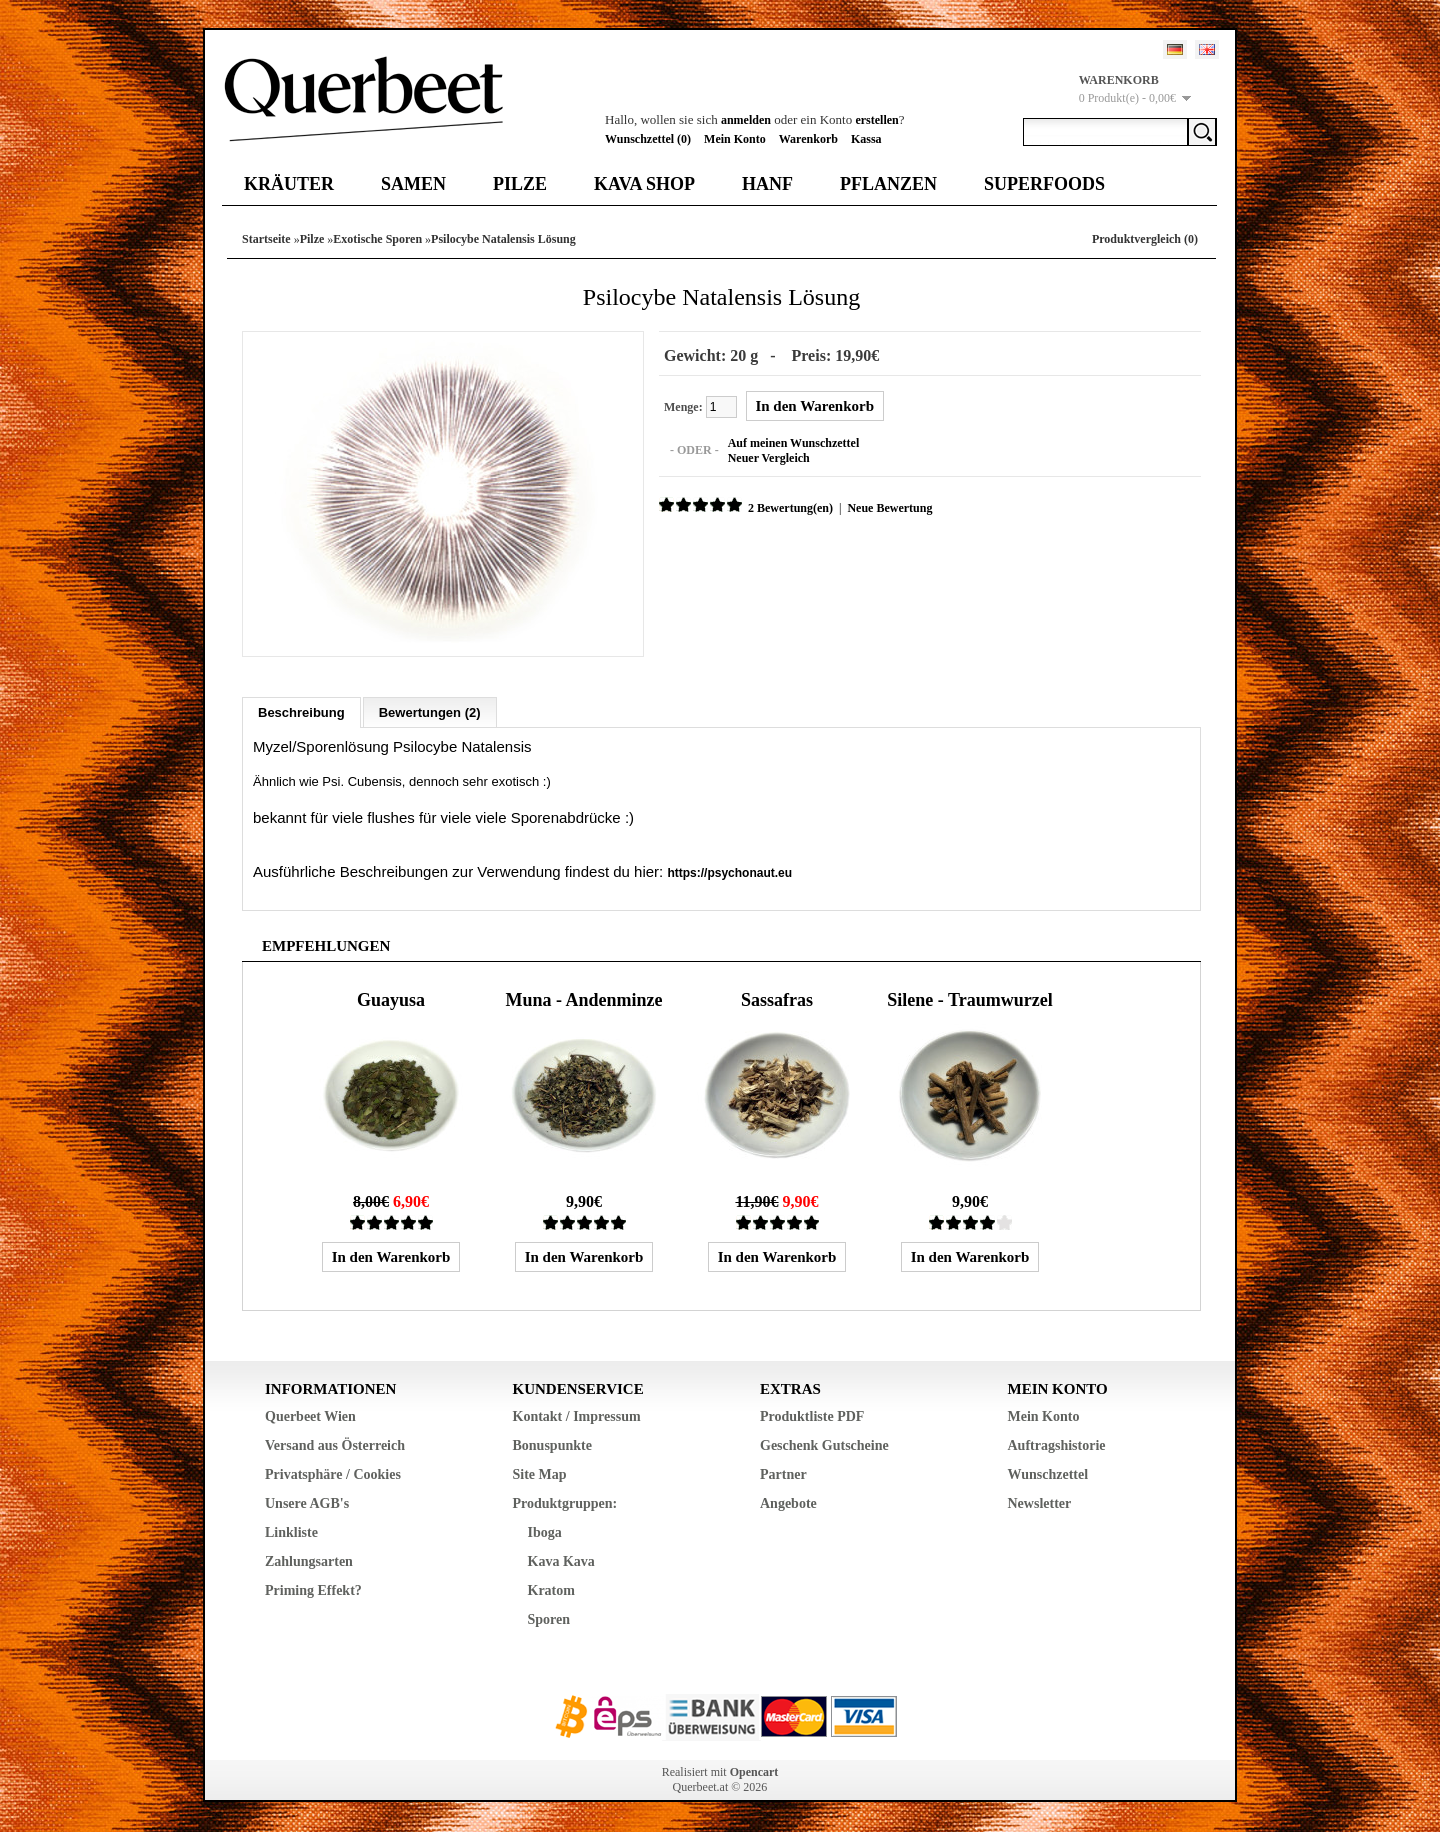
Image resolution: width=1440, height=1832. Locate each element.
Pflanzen (888, 184)
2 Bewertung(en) (790, 508)
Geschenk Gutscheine (824, 1445)
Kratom (551, 1590)
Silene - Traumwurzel (969, 1000)
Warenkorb (808, 139)
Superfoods (1044, 184)
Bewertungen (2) (430, 712)
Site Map (540, 1474)
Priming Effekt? (313, 1590)
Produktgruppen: (565, 1503)
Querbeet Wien (310, 1416)
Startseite (266, 239)
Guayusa (391, 1000)
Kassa (866, 139)
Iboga (545, 1532)
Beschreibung (301, 712)
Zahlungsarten (309, 1561)
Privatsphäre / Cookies (333, 1474)
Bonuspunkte (552, 1445)
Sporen (549, 1619)
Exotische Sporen (377, 239)
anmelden (746, 120)
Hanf (767, 184)
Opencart (754, 1772)
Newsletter (1040, 1503)
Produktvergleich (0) (1145, 239)
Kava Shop (644, 184)
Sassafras (777, 1000)
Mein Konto (735, 139)
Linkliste (291, 1532)
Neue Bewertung (889, 508)
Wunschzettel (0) (648, 139)
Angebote (788, 1503)
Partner (783, 1474)
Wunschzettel (1048, 1474)
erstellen (876, 120)
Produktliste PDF (812, 1416)
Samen (413, 184)
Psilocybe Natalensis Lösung (503, 239)
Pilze (520, 184)
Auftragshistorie (1057, 1445)
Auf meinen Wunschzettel (794, 443)
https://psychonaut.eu (729, 873)
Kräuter (289, 184)
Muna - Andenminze (583, 1000)
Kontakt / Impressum (577, 1416)
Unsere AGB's (307, 1503)
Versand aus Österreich (335, 1445)
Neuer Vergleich (769, 458)
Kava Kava (561, 1561)
